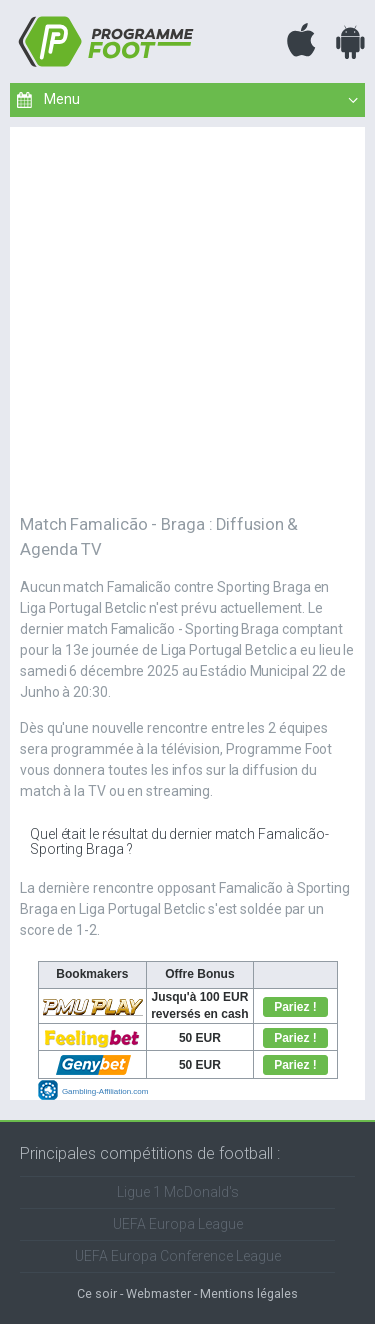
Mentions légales (249, 1293)
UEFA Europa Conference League (178, 1256)
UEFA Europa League (178, 1224)
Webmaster (158, 1293)
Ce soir (97, 1293)
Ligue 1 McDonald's (178, 1192)
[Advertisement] (187, 314)
